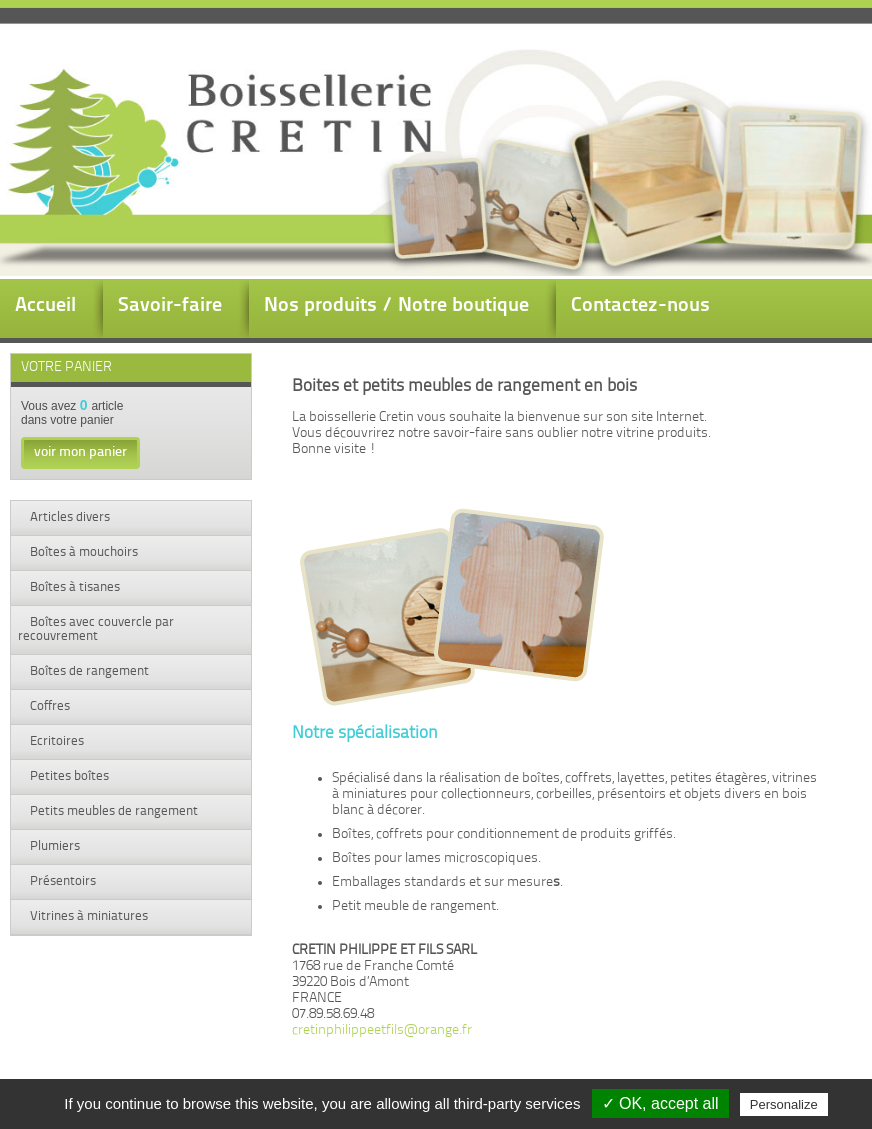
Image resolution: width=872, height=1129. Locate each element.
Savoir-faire (170, 306)
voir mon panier (80, 452)
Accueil (45, 306)
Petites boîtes (68, 776)
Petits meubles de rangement (112, 811)
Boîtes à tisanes (73, 587)
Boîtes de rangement (88, 671)
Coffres (48, 706)
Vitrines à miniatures (87, 916)
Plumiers (53, 846)
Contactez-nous (640, 306)
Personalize (784, 1104)
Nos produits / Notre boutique (396, 306)
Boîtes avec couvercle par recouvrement (96, 629)
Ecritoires (55, 741)
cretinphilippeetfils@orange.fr (382, 1030)
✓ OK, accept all (660, 1103)
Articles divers (68, 517)
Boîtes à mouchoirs (82, 552)
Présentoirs (61, 881)
